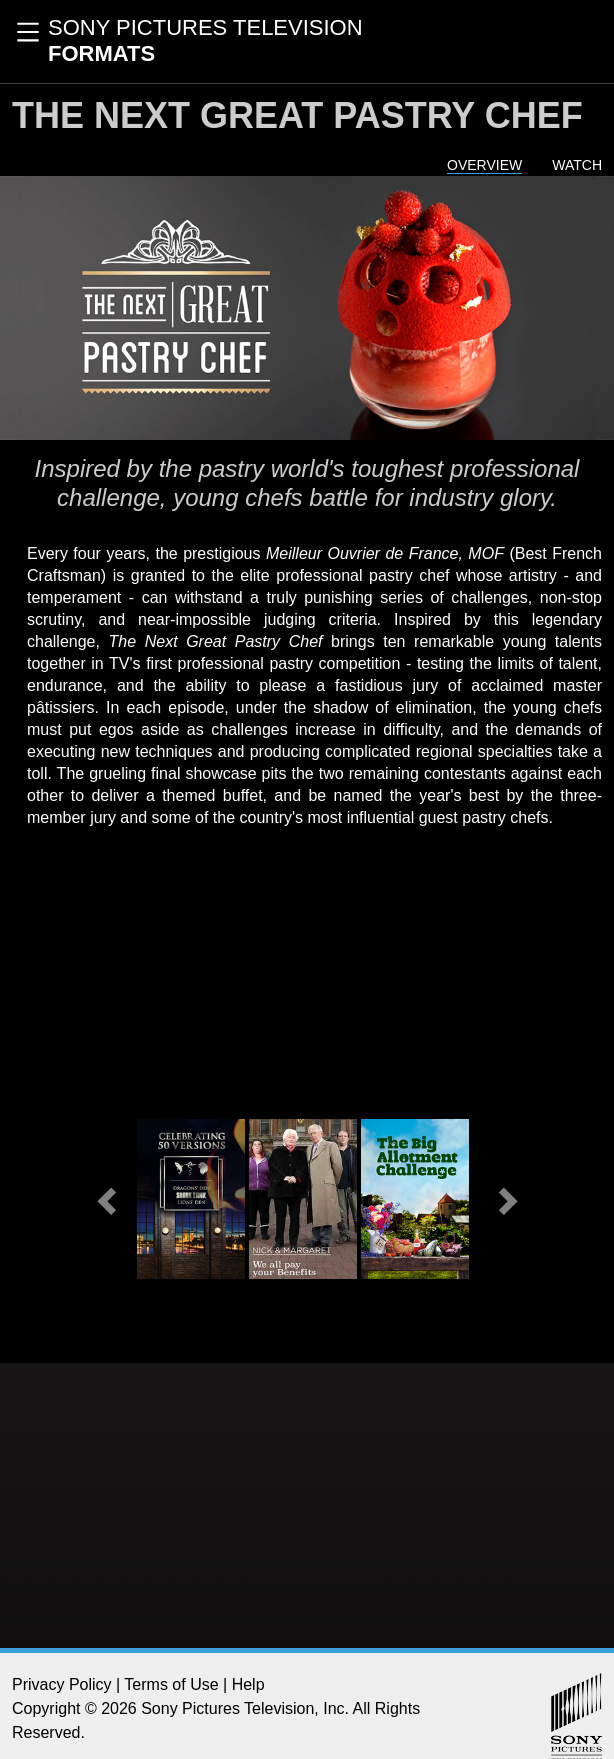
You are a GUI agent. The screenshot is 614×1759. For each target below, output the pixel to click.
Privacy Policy (62, 1684)
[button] (108, 1199)
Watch (577, 165)
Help (248, 1684)
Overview (484, 165)
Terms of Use (171, 1684)
